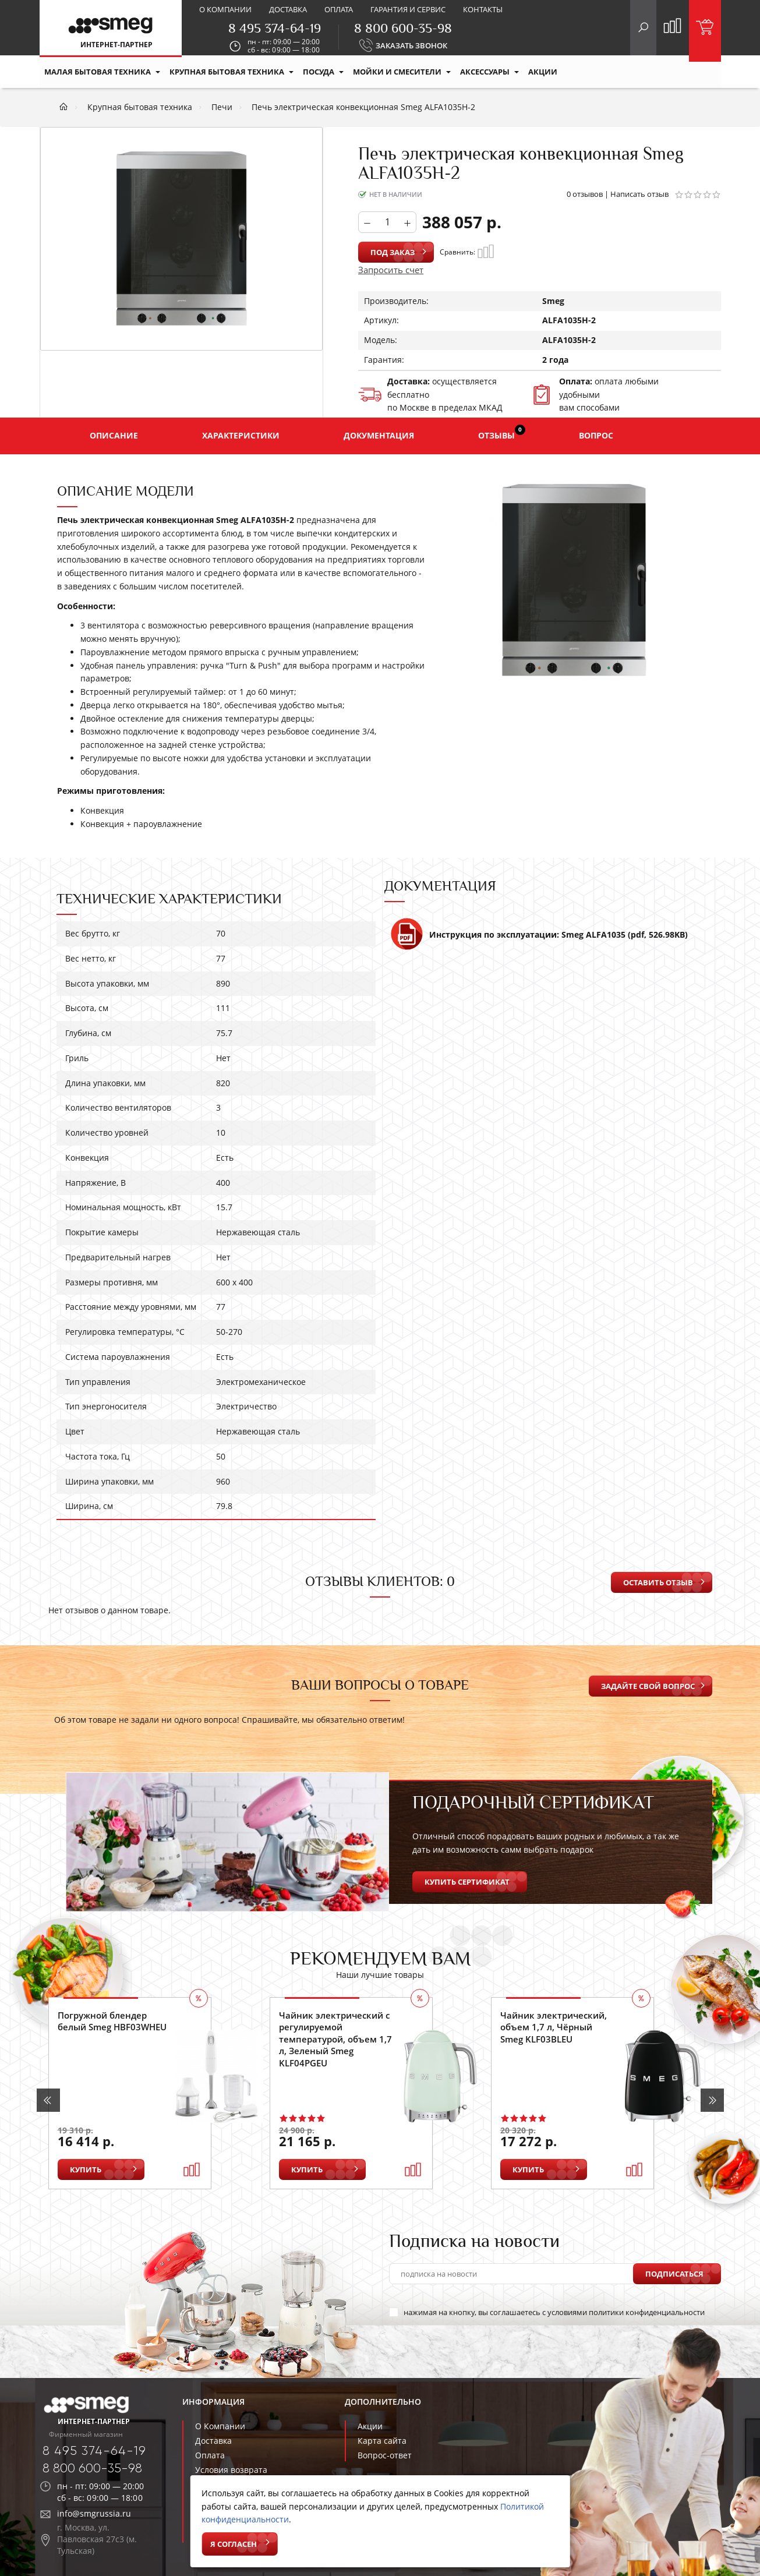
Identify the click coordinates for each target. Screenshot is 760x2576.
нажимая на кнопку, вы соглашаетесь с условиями (547, 2312)
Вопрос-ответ (385, 2455)
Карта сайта (382, 2440)
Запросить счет (390, 269)
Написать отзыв (639, 194)
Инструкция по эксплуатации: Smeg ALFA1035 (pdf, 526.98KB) (539, 939)
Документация (379, 435)
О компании (225, 9)
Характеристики (241, 435)
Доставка (288, 9)
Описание (114, 435)
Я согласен (233, 2544)
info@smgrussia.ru (94, 2513)
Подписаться (674, 2273)
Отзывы (501, 433)
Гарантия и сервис (408, 9)
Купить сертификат (467, 1882)
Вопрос (596, 435)
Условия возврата (231, 2469)
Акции (370, 2426)
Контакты (483, 9)
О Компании (220, 2426)
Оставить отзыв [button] (658, 1582)
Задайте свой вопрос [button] (648, 1686)
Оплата (338, 9)
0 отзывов (585, 194)
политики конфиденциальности (647, 2312)
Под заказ (392, 252)
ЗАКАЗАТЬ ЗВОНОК (411, 45)
